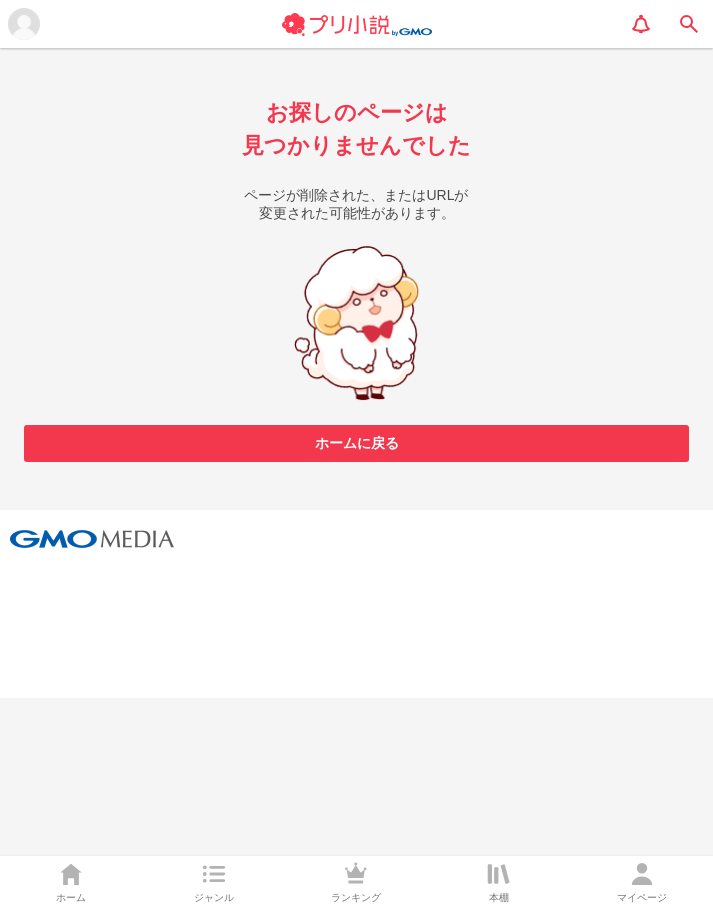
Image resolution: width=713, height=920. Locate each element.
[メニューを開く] (24, 24)
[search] (689, 24)
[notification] (641, 24)
